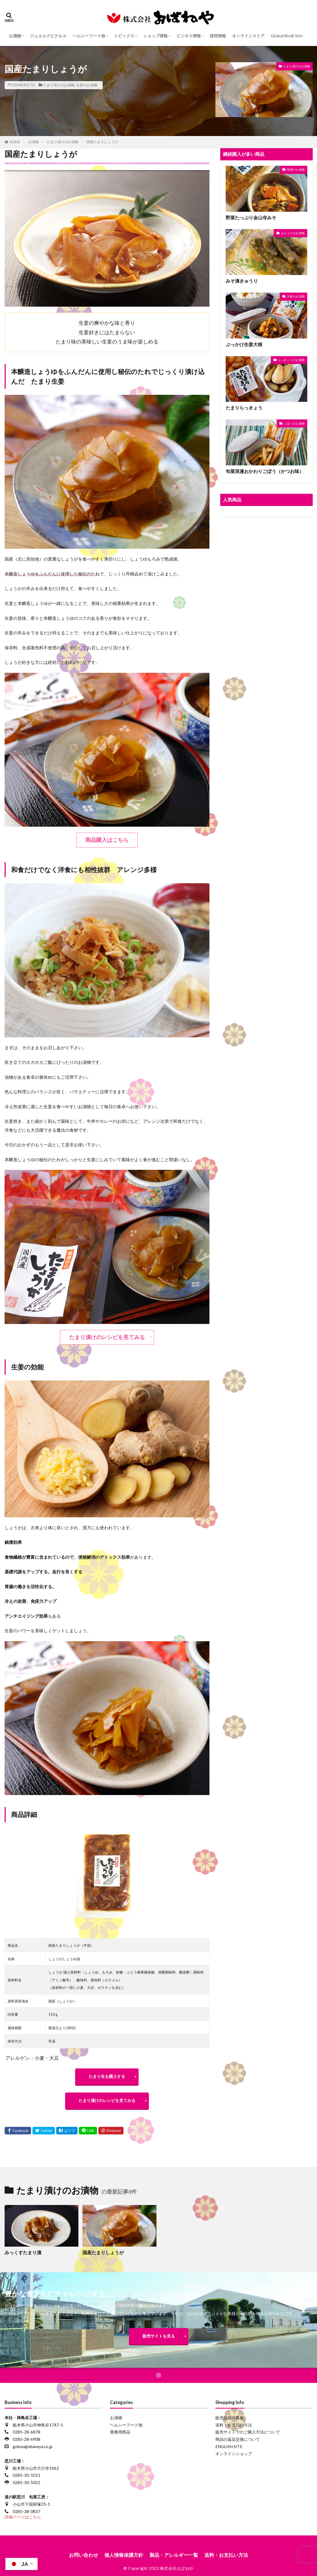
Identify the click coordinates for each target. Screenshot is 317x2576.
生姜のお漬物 (86, 85)
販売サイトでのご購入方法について (247, 2431)
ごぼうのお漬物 (294, 423)
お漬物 (15, 35)
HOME (14, 142)
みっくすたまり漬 (23, 2252)
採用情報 (218, 35)
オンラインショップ (233, 2453)
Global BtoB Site (287, 35)
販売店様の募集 (229, 2417)
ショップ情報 (155, 35)
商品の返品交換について (237, 2439)
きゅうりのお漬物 (293, 233)
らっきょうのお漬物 (291, 360)
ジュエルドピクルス (48, 35)
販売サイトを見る (158, 2335)
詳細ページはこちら (23, 2516)
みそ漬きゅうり (242, 281)
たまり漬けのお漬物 (59, 85)
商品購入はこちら (107, 839)
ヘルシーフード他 (89, 35)
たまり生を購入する (107, 2076)
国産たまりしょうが (102, 142)
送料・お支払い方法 (233, 2424)
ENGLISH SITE (228, 2446)
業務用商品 (120, 2431)
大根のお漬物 (296, 296)
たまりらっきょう (244, 407)
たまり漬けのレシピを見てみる (107, 1337)
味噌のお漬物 (296, 169)
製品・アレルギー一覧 (173, 2555)
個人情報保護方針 (123, 2555)
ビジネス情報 (188, 35)
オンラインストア (248, 35)
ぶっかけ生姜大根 (244, 344)
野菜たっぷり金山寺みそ (251, 217)
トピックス (124, 35)
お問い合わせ (83, 2555)
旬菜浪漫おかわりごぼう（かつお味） (265, 471)
